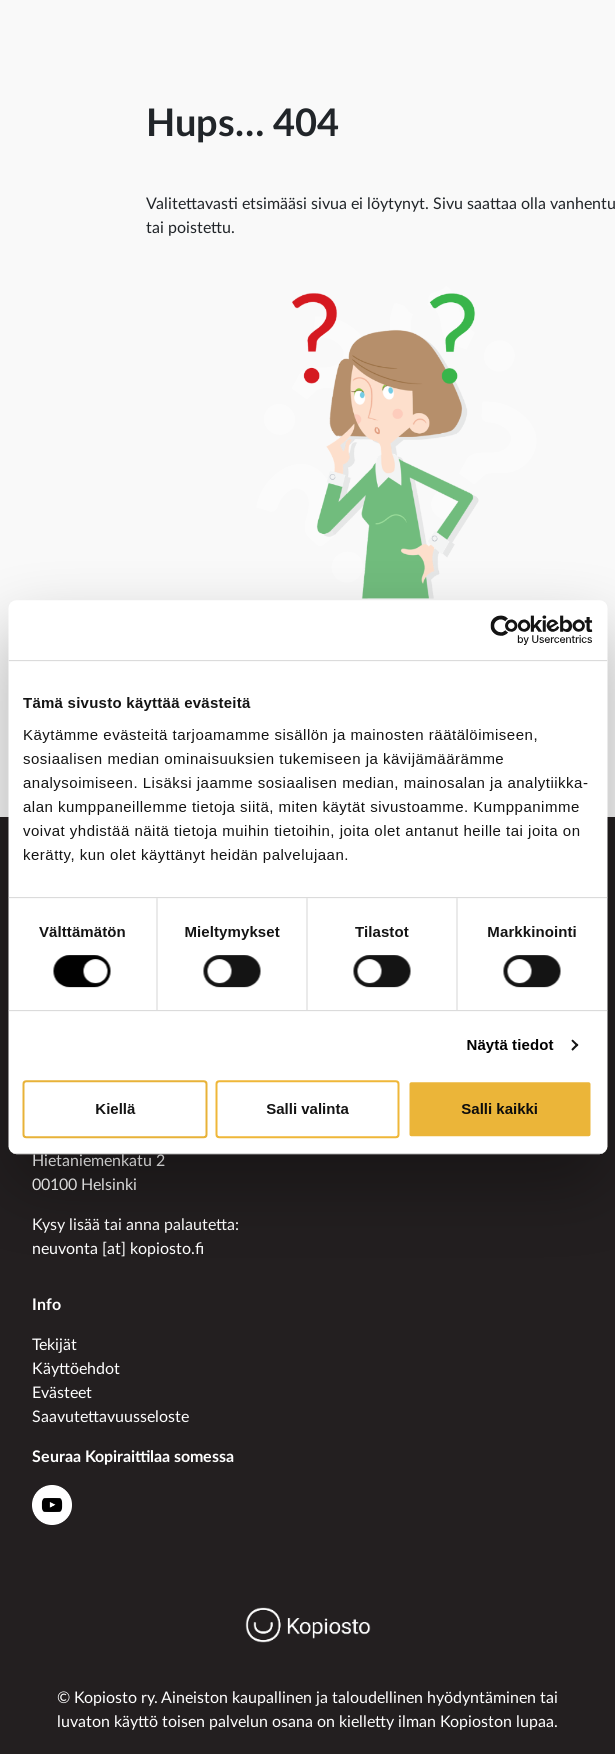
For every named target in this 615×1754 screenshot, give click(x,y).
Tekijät (54, 1345)
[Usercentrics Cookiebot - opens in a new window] (504, 630)
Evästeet (62, 1393)
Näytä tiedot (510, 1044)
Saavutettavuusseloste (110, 1417)
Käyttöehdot (76, 1369)
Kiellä (115, 1108)
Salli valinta (307, 1108)
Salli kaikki (499, 1108)
